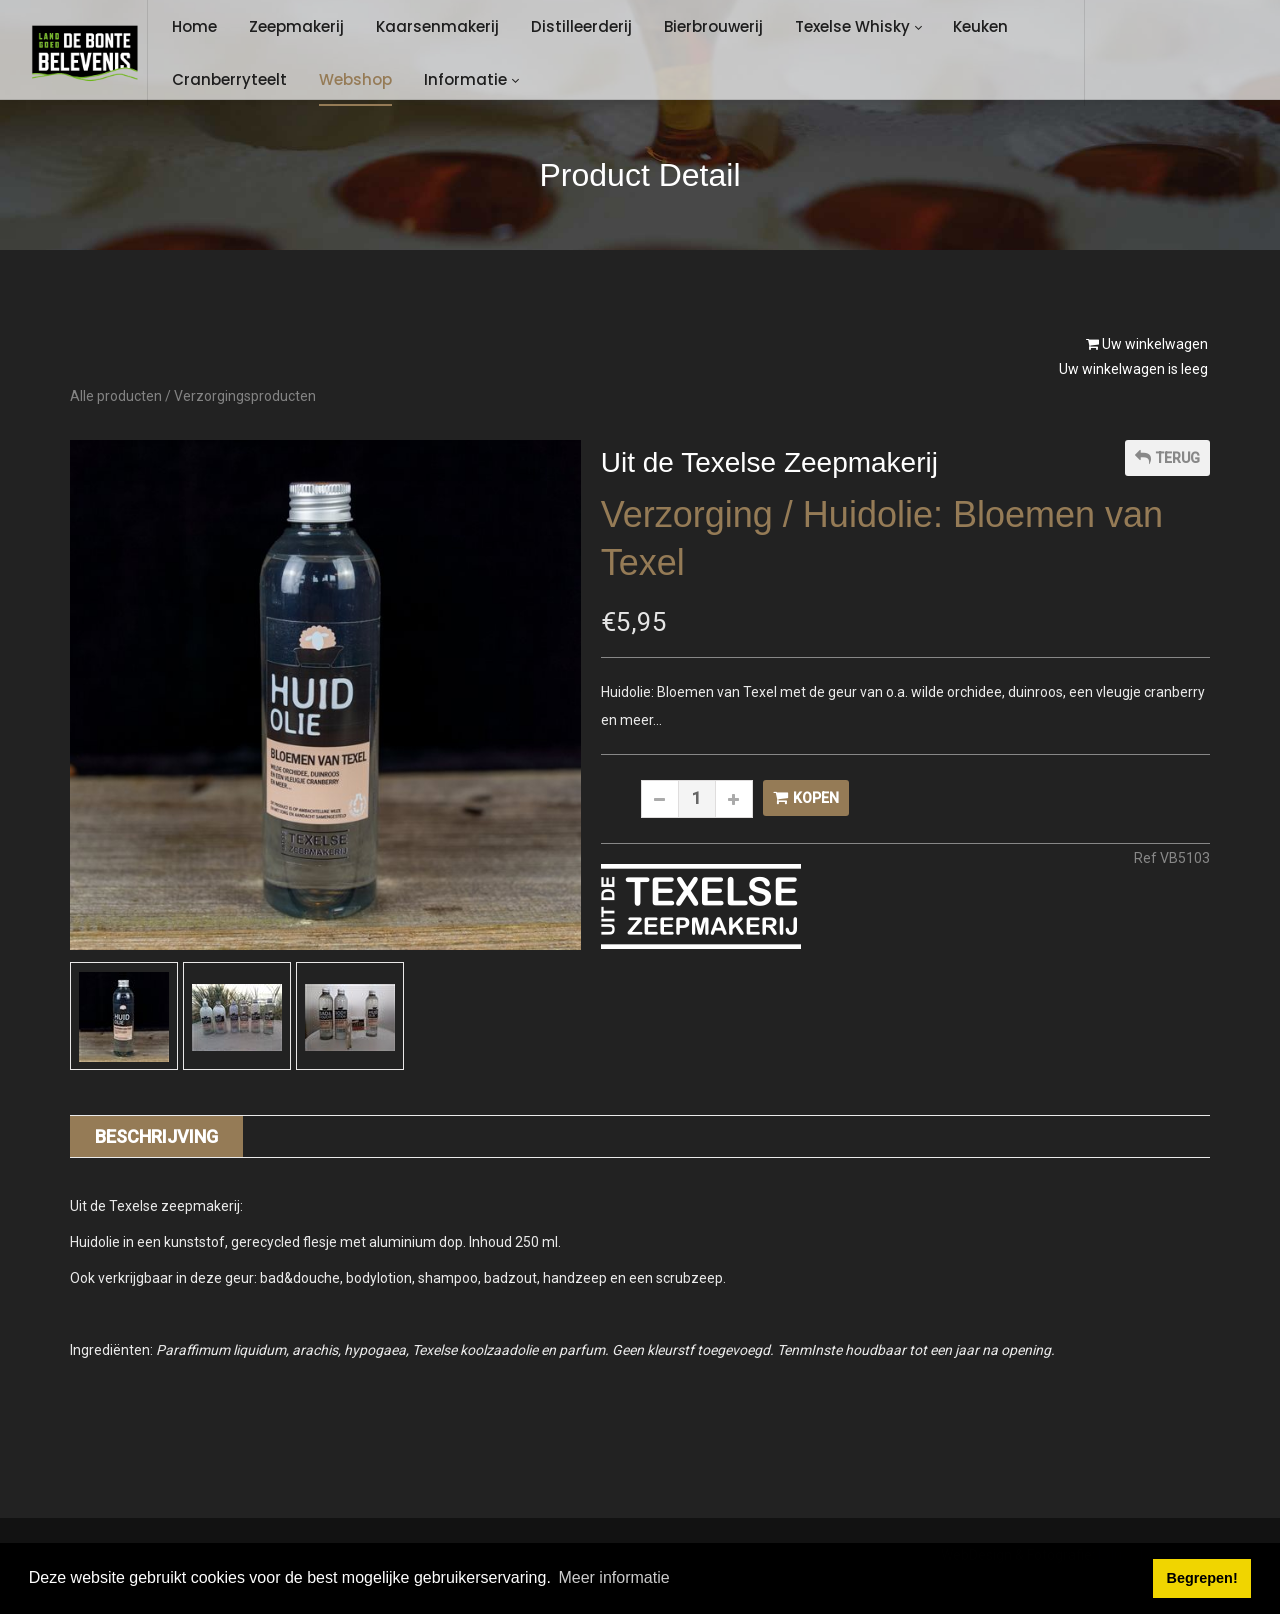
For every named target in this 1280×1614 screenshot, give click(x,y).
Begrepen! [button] (1202, 1578)
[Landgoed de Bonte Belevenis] (84, 53)
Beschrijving (156, 1136)
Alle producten (116, 396)
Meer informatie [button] (613, 1577)
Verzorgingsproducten (245, 396)
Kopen (806, 797)
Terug (1167, 457)
